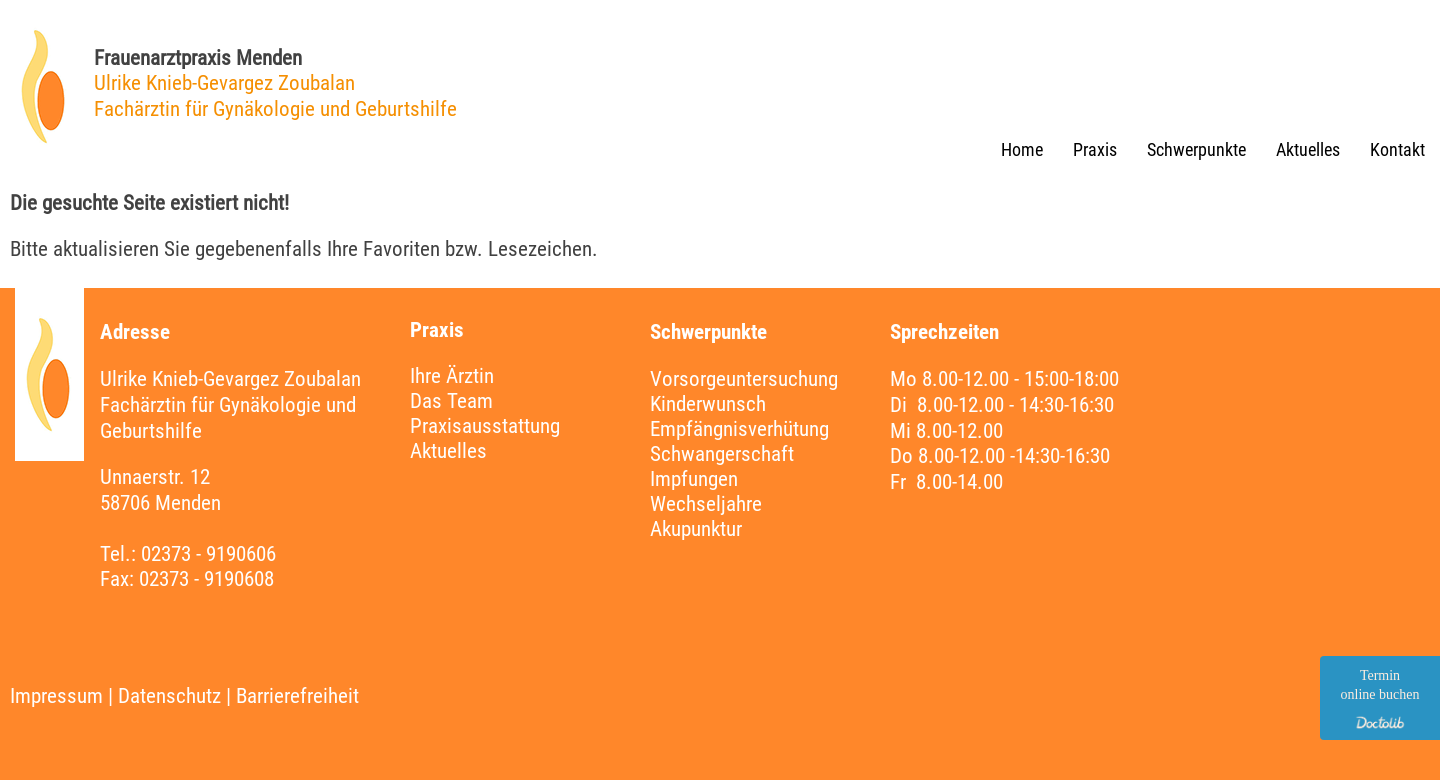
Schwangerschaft (722, 454)
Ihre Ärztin (452, 376)
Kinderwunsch (708, 404)
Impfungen (694, 479)
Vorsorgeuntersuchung (744, 379)
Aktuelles (1308, 149)
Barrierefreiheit (297, 696)
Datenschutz (169, 696)
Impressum (56, 696)
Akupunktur (696, 529)
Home (1022, 149)
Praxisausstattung (485, 426)
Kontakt (1397, 149)
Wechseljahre (706, 504)
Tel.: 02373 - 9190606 (188, 554)
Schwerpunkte (1196, 149)
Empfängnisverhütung (739, 429)
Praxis (1095, 149)
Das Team (451, 401)
